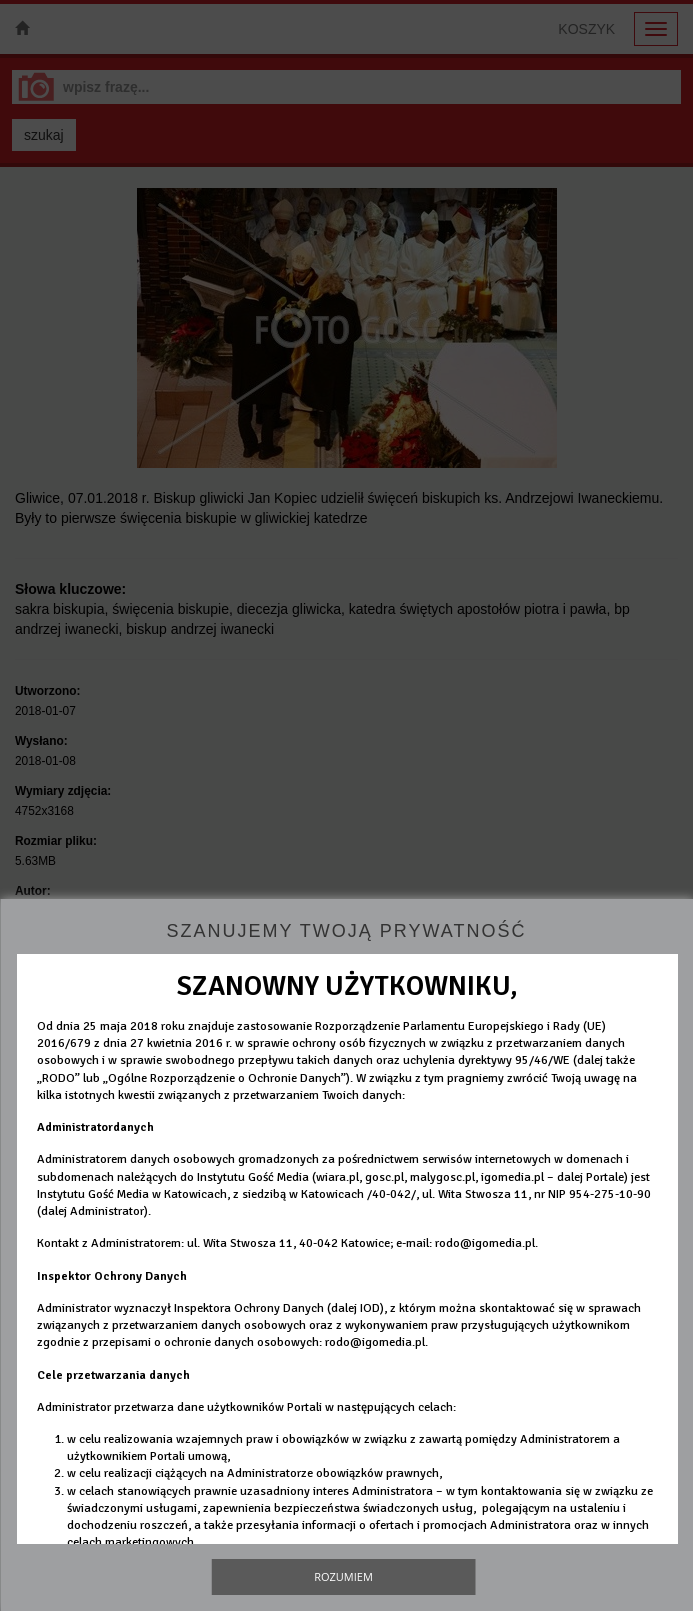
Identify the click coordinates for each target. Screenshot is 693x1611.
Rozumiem (343, 1576)
